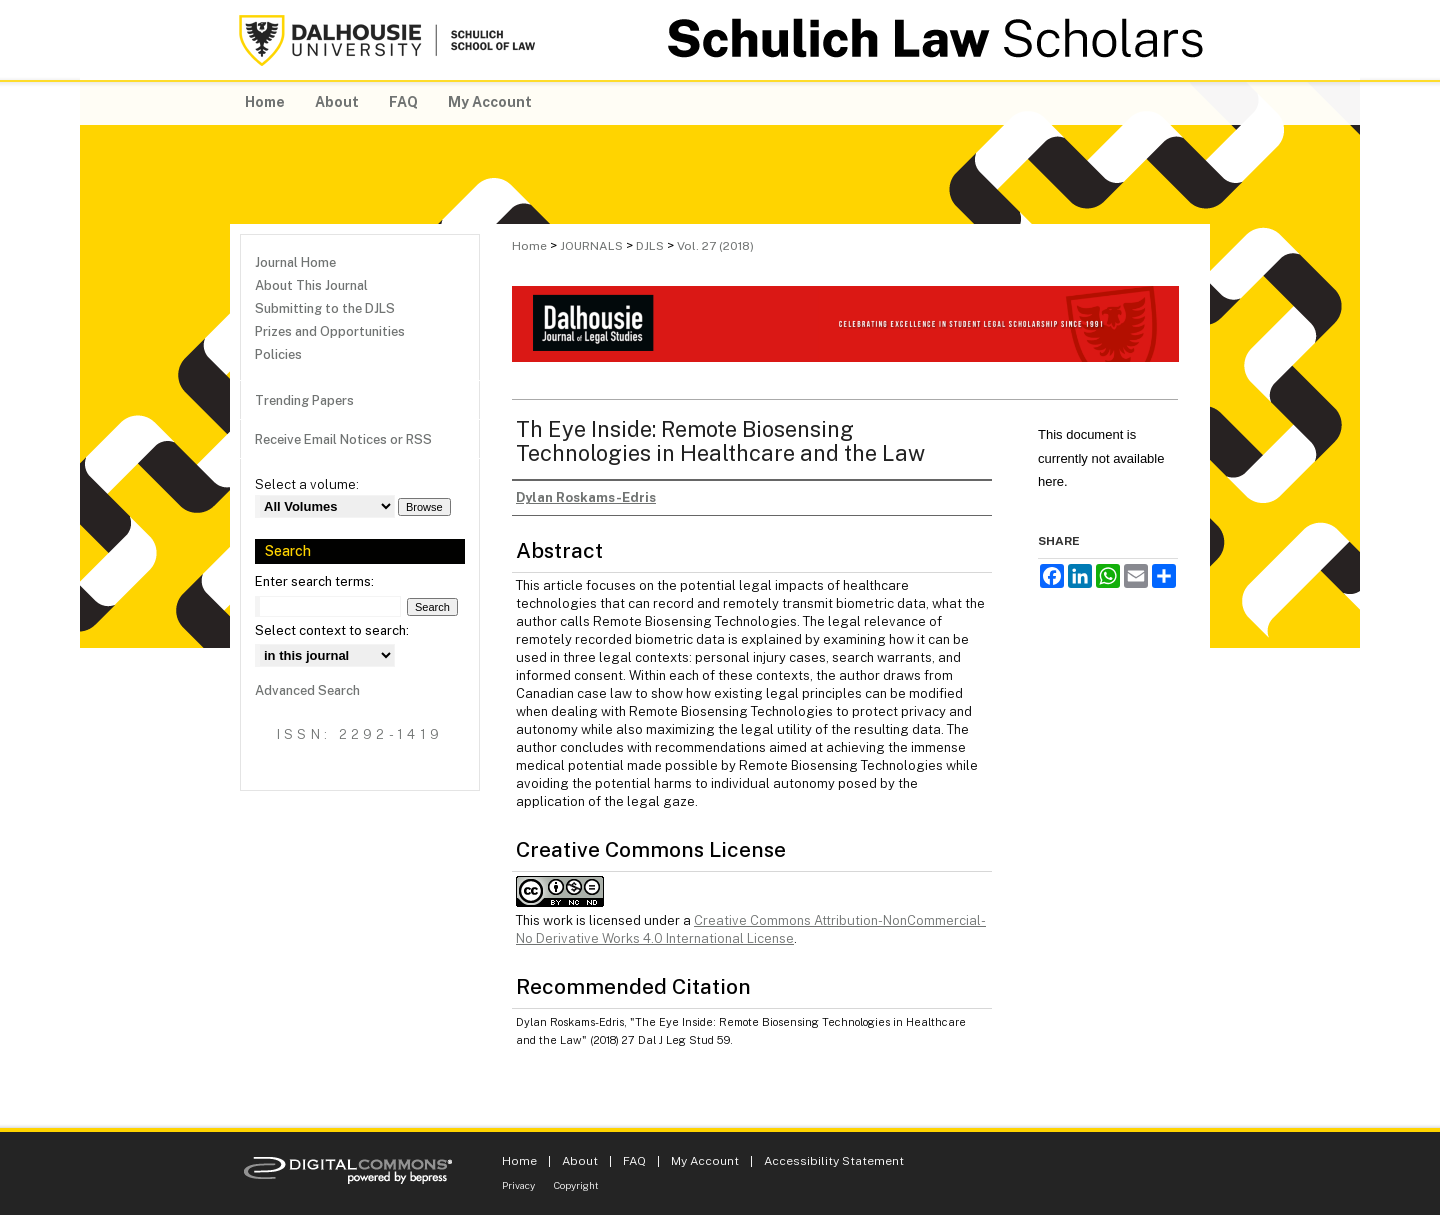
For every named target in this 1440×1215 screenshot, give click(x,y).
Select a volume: (307, 484)
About (580, 1161)
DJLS (650, 246)
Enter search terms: (314, 581)
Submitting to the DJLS (325, 308)
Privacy (518, 1185)
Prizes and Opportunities (330, 331)
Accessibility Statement (834, 1161)
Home (529, 246)
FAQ (634, 1161)
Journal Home (295, 262)
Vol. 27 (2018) (715, 246)
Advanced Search (307, 690)
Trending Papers (304, 400)
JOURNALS (591, 246)
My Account (705, 1161)
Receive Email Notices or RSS (343, 439)
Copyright (576, 1185)
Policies (278, 354)
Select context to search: (332, 630)
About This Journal (311, 285)
